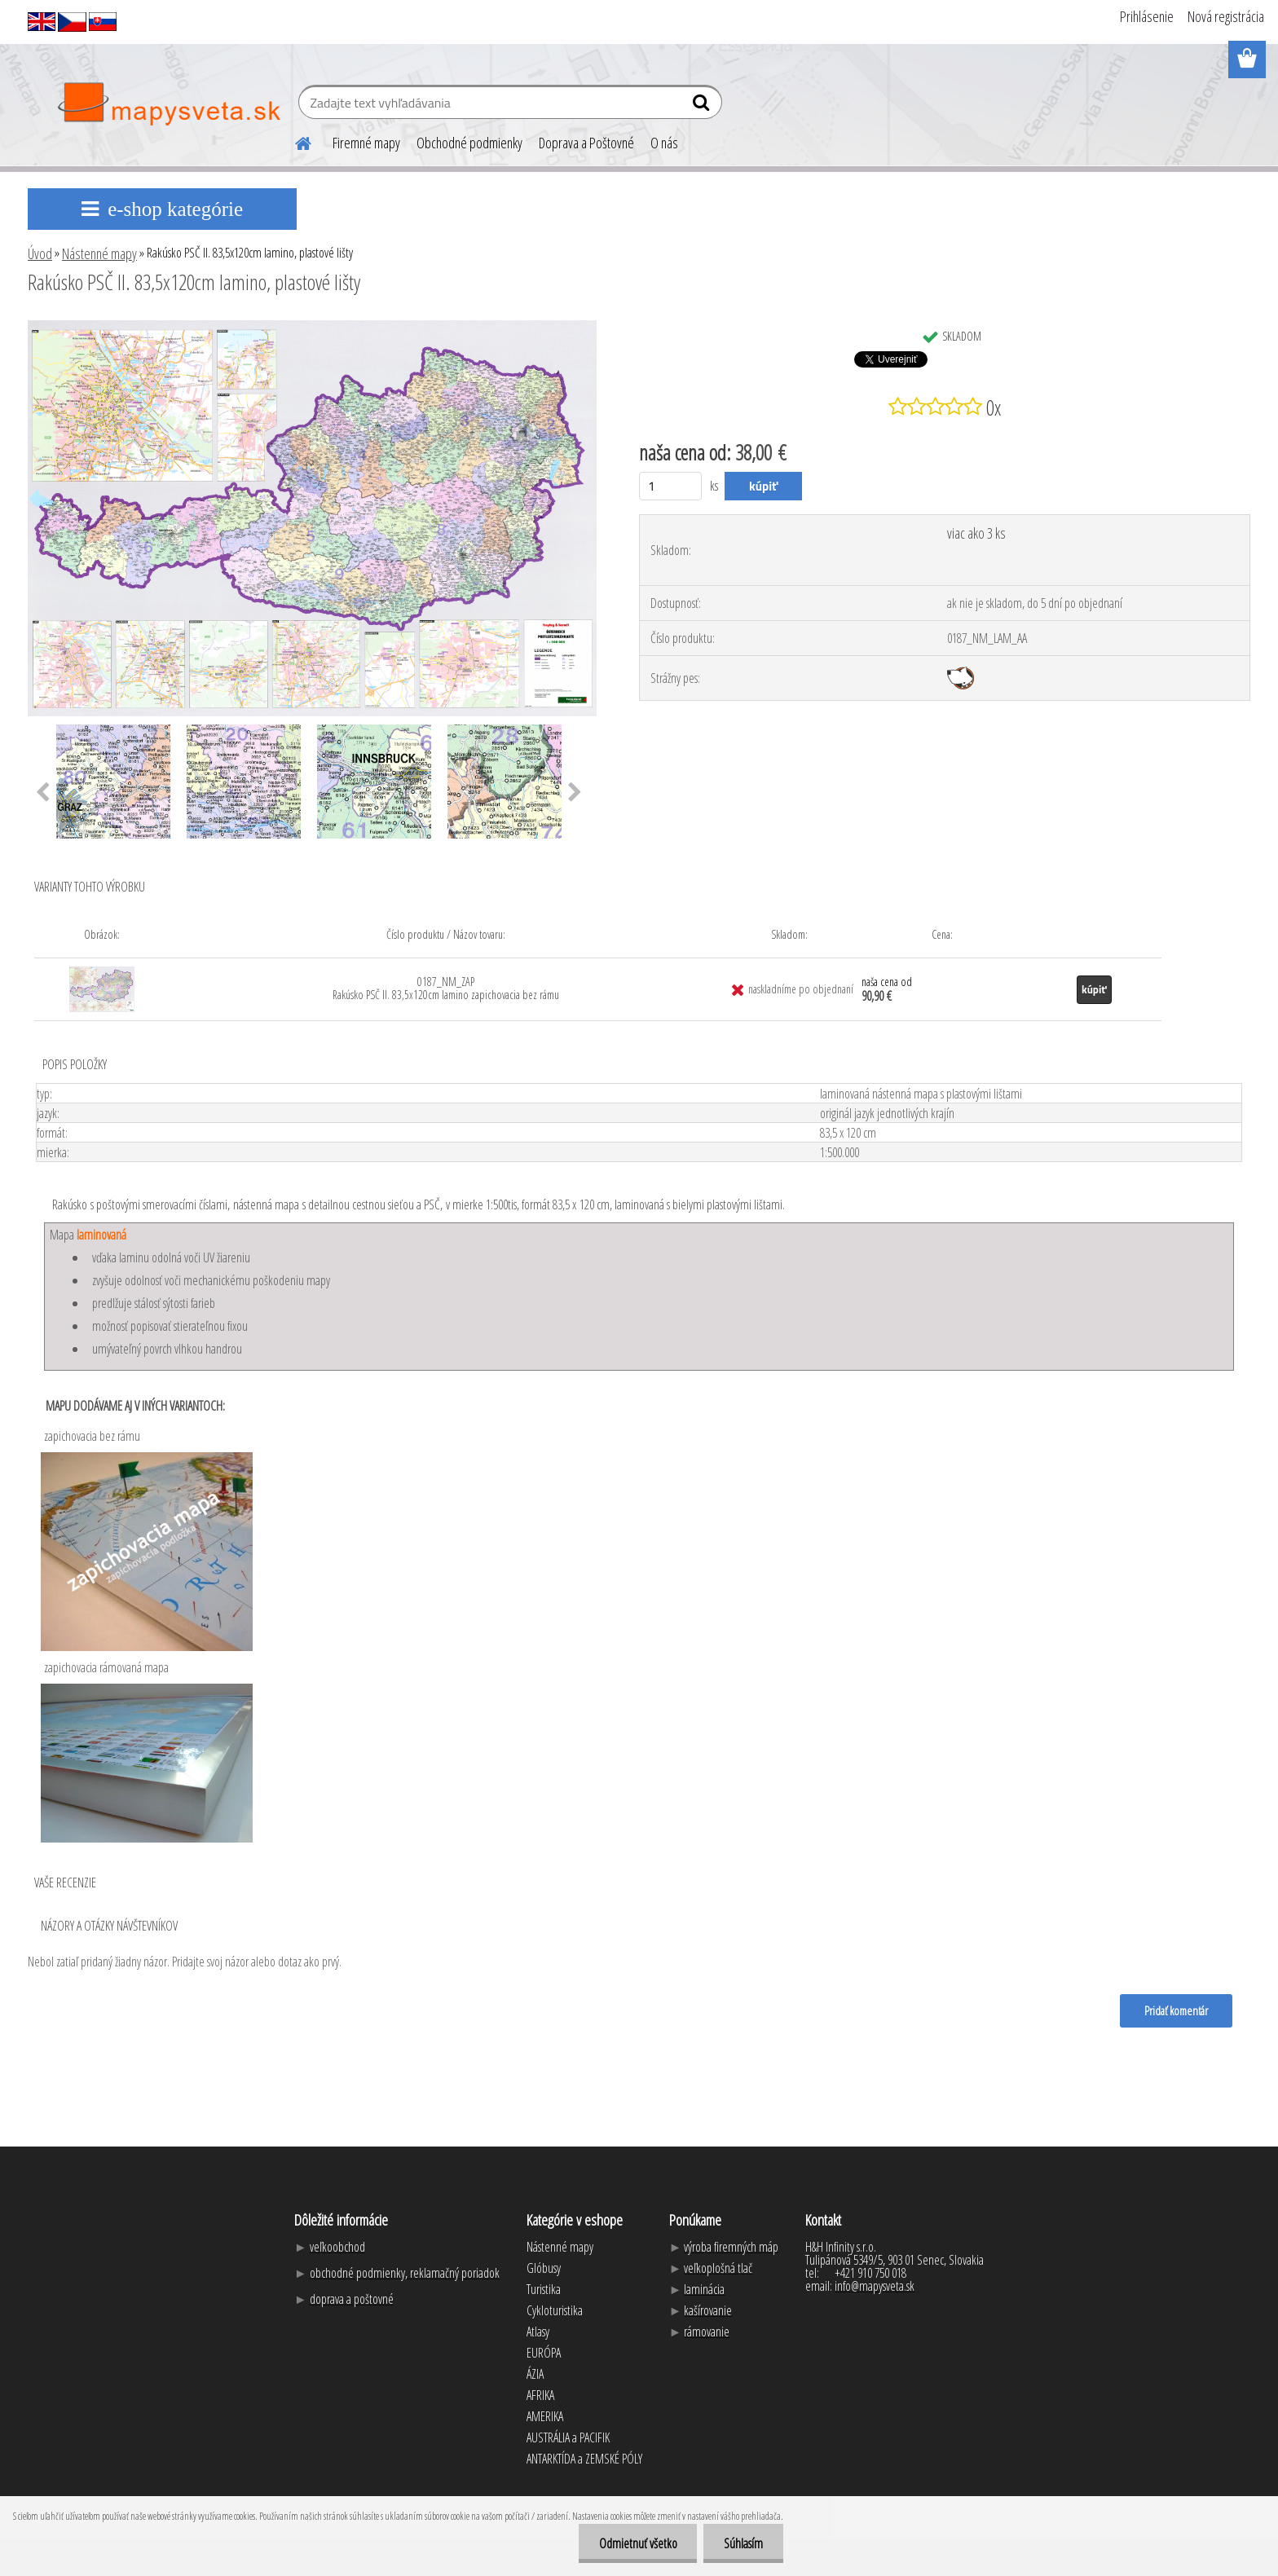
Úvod (40, 253)
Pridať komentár (1176, 2010)
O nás (664, 142)
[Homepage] (293, 141)
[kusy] (670, 486)
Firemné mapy (366, 142)
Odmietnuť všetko (637, 2543)
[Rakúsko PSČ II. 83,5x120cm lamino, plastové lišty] (312, 327)
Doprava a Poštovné (586, 142)
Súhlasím (743, 2543)
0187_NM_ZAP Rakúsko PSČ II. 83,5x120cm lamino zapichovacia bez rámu (446, 988)
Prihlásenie (1147, 16)
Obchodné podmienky (469, 142)
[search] (703, 106)
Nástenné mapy (99, 253)
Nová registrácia (1226, 16)
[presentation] (43, 793)
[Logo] (168, 104)
